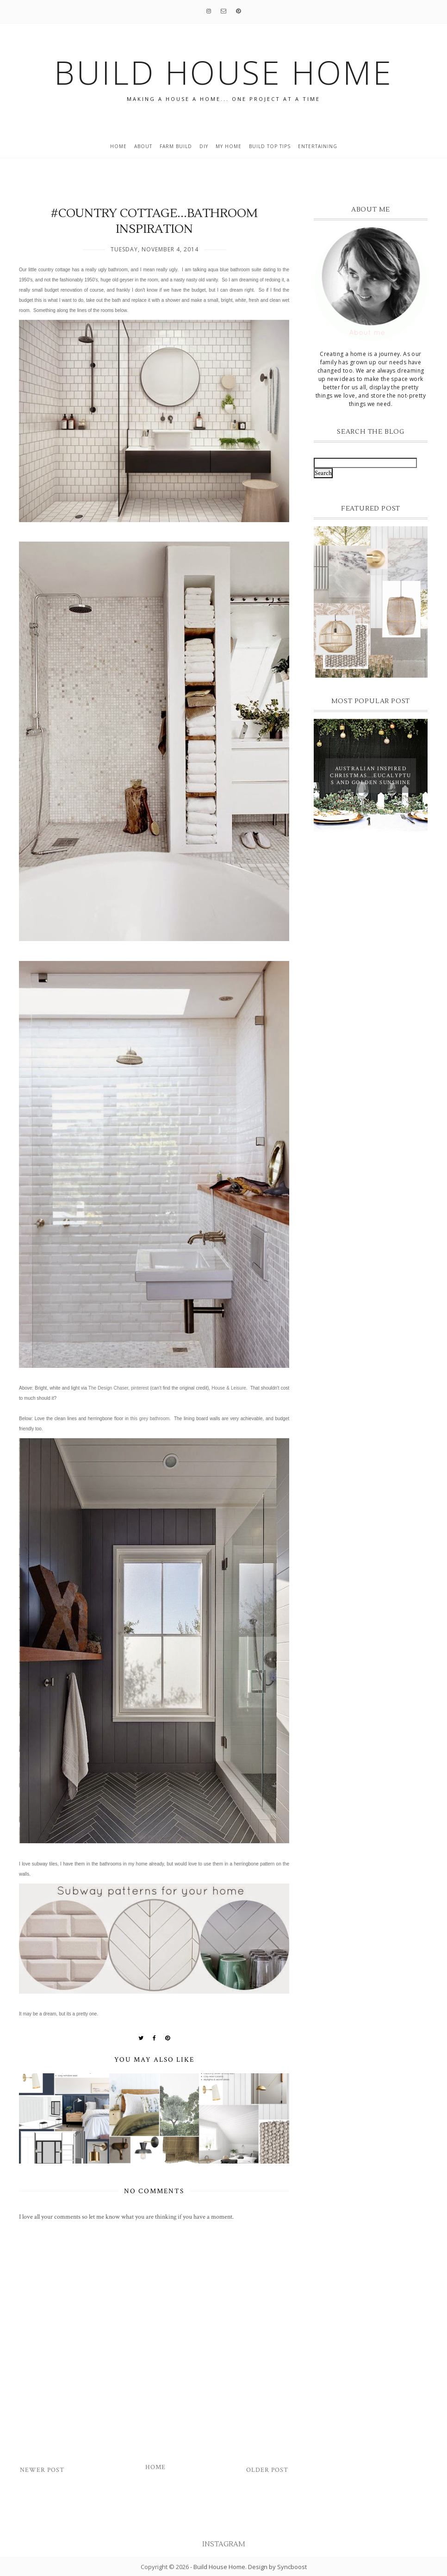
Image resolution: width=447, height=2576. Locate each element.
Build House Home (219, 2567)
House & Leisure (228, 1388)
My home (229, 146)
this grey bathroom (149, 1418)
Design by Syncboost (277, 2567)
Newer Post (42, 2470)
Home (118, 146)
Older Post (267, 2470)
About (143, 146)
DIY (203, 146)
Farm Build (176, 146)
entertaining (317, 146)
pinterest (140, 1388)
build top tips (270, 146)
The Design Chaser (108, 1388)
